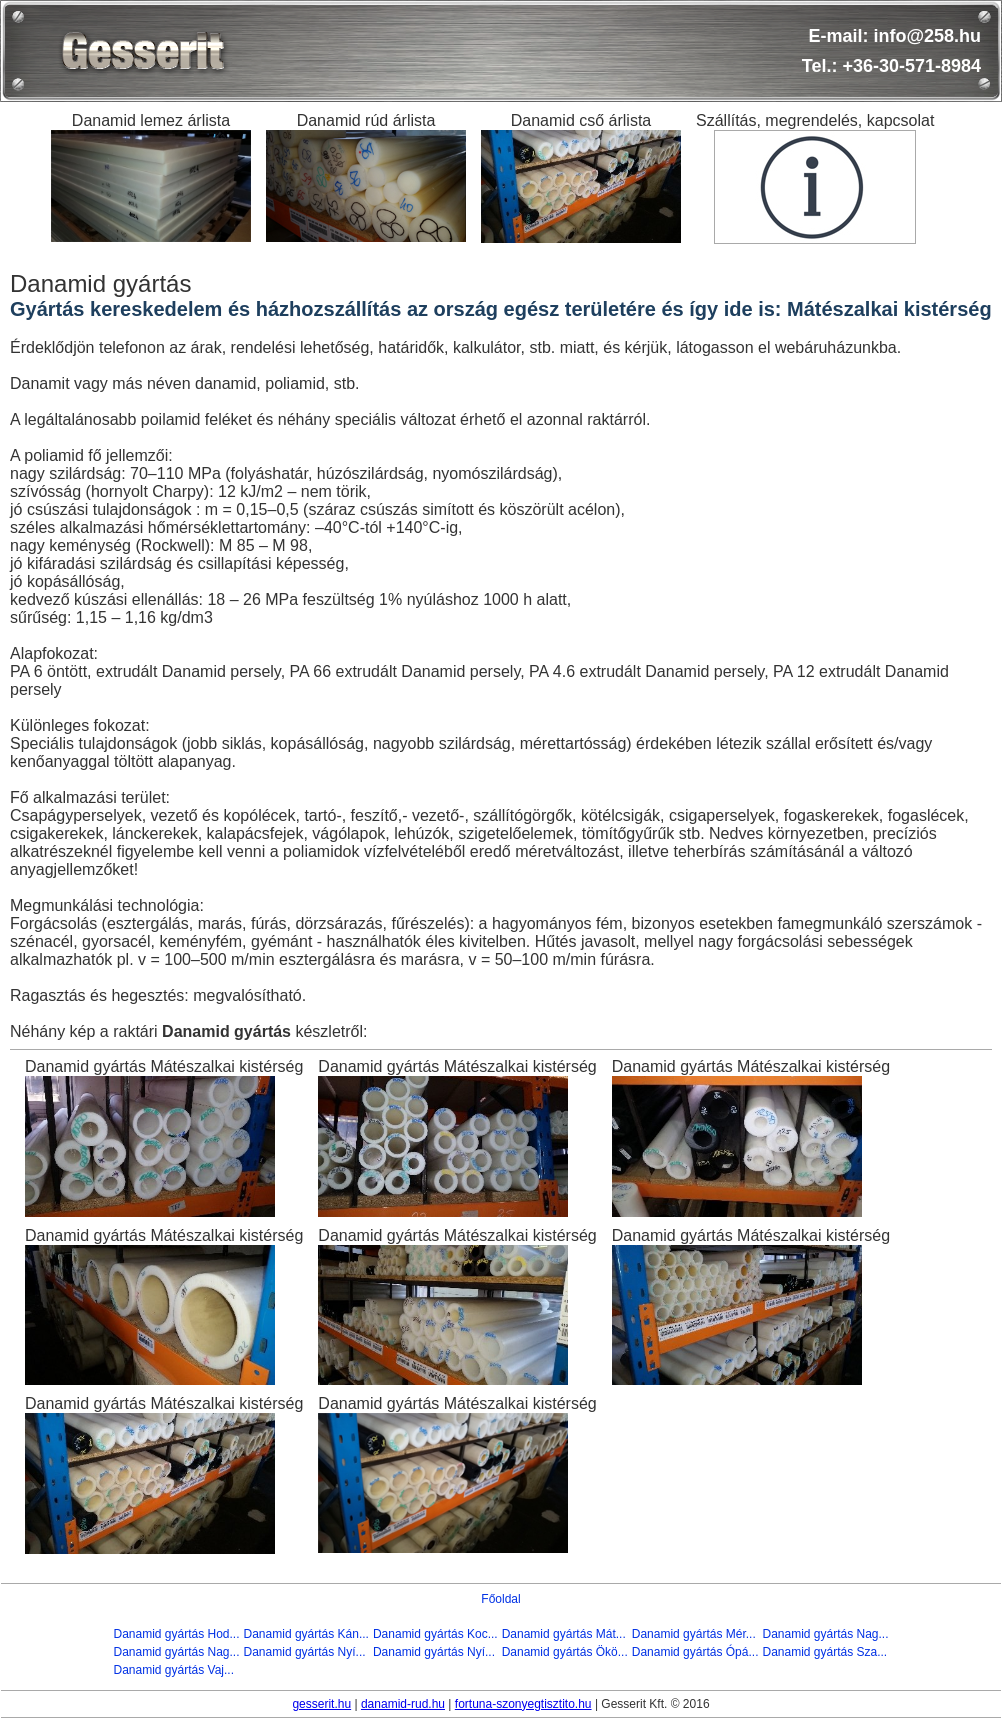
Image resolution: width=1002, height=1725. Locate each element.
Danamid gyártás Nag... (825, 1634)
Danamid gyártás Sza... (824, 1652)
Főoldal (500, 1599)
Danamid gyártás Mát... (564, 1634)
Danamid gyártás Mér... (694, 1634)
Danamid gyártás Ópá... (695, 1652)
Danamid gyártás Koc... (435, 1634)
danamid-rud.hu (403, 1704)
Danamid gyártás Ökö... (565, 1652)
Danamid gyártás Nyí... (305, 1652)
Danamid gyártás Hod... (176, 1634)
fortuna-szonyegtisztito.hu (523, 1704)
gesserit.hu (321, 1704)
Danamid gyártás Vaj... (173, 1670)
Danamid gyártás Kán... (306, 1634)
